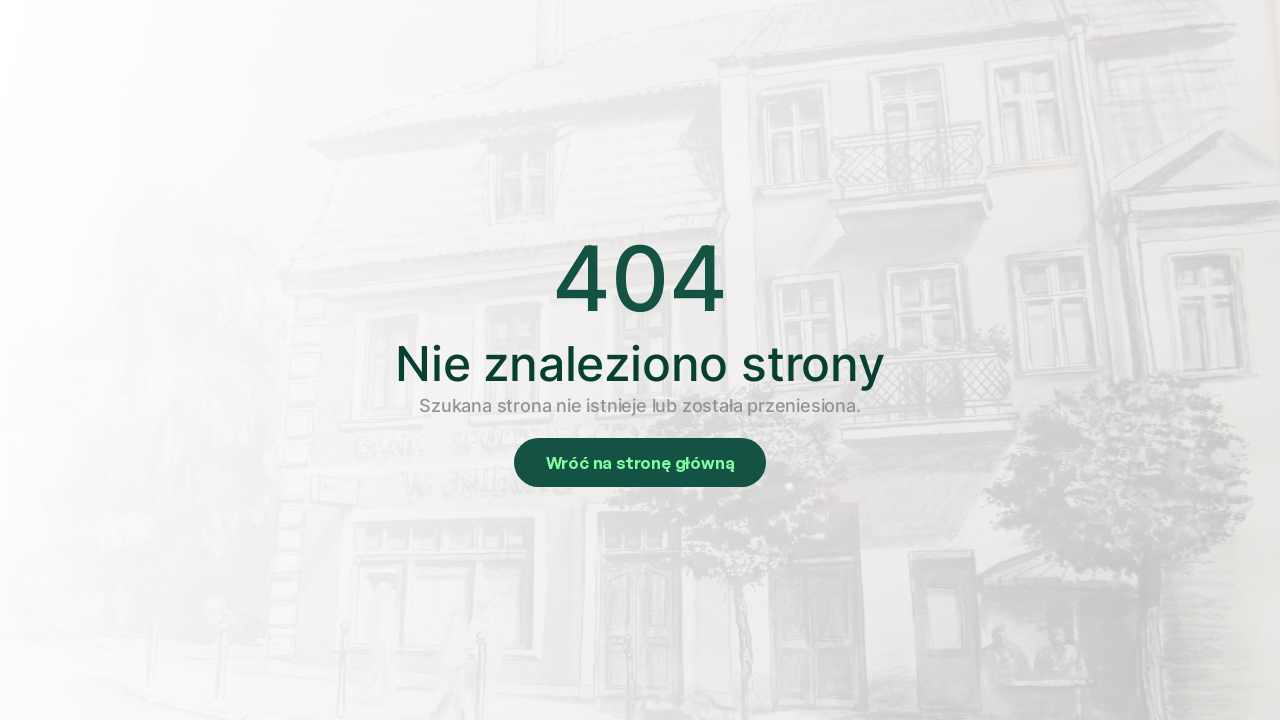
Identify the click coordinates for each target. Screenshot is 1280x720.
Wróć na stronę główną (640, 462)
